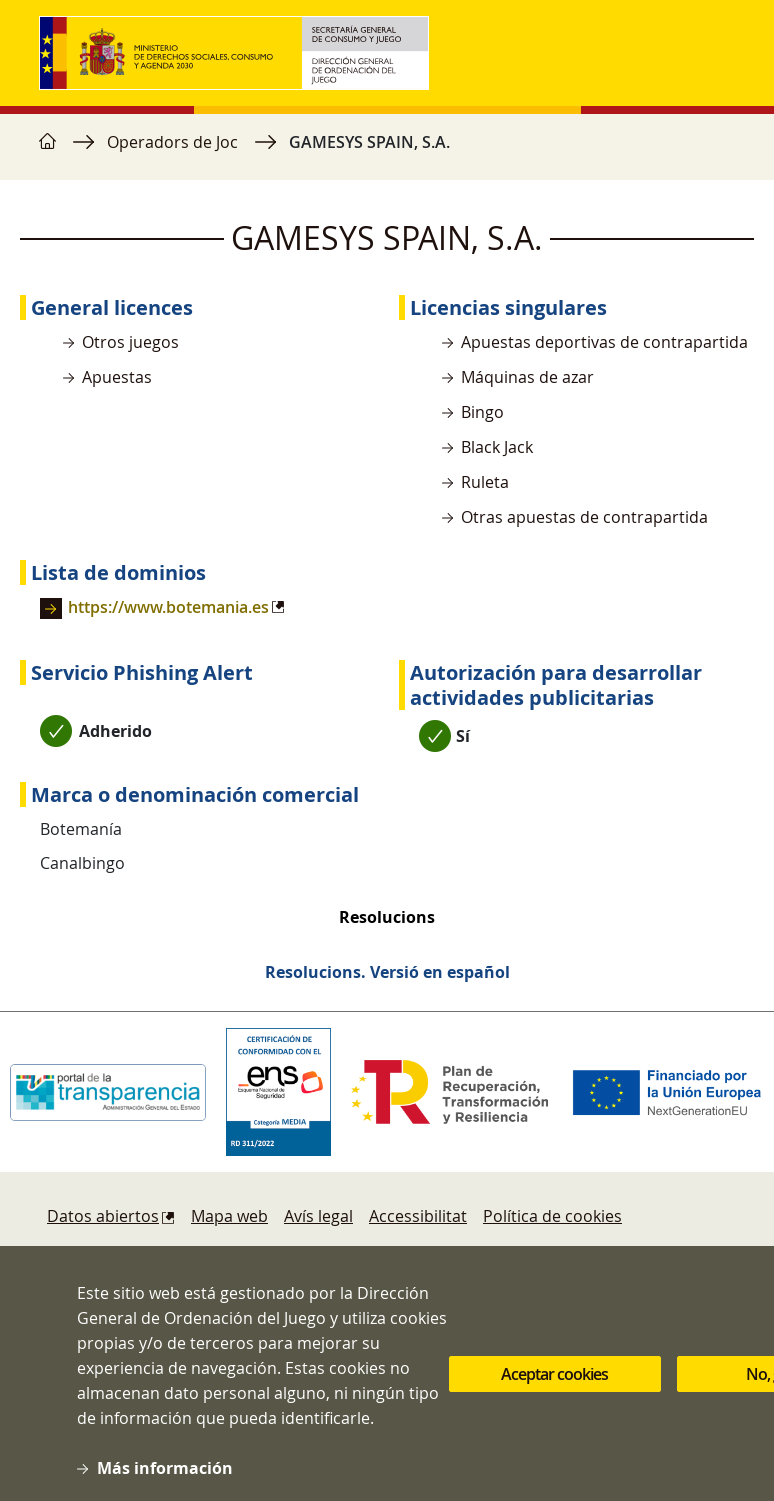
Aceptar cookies (554, 1381)
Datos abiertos (103, 1216)
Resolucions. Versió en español (387, 972)
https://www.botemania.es (168, 607)
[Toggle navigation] (715, 53)
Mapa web (229, 1216)
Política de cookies (552, 1216)
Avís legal (318, 1216)
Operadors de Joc (172, 142)
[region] (387, 152)
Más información (165, 1475)
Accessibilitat (418, 1216)
